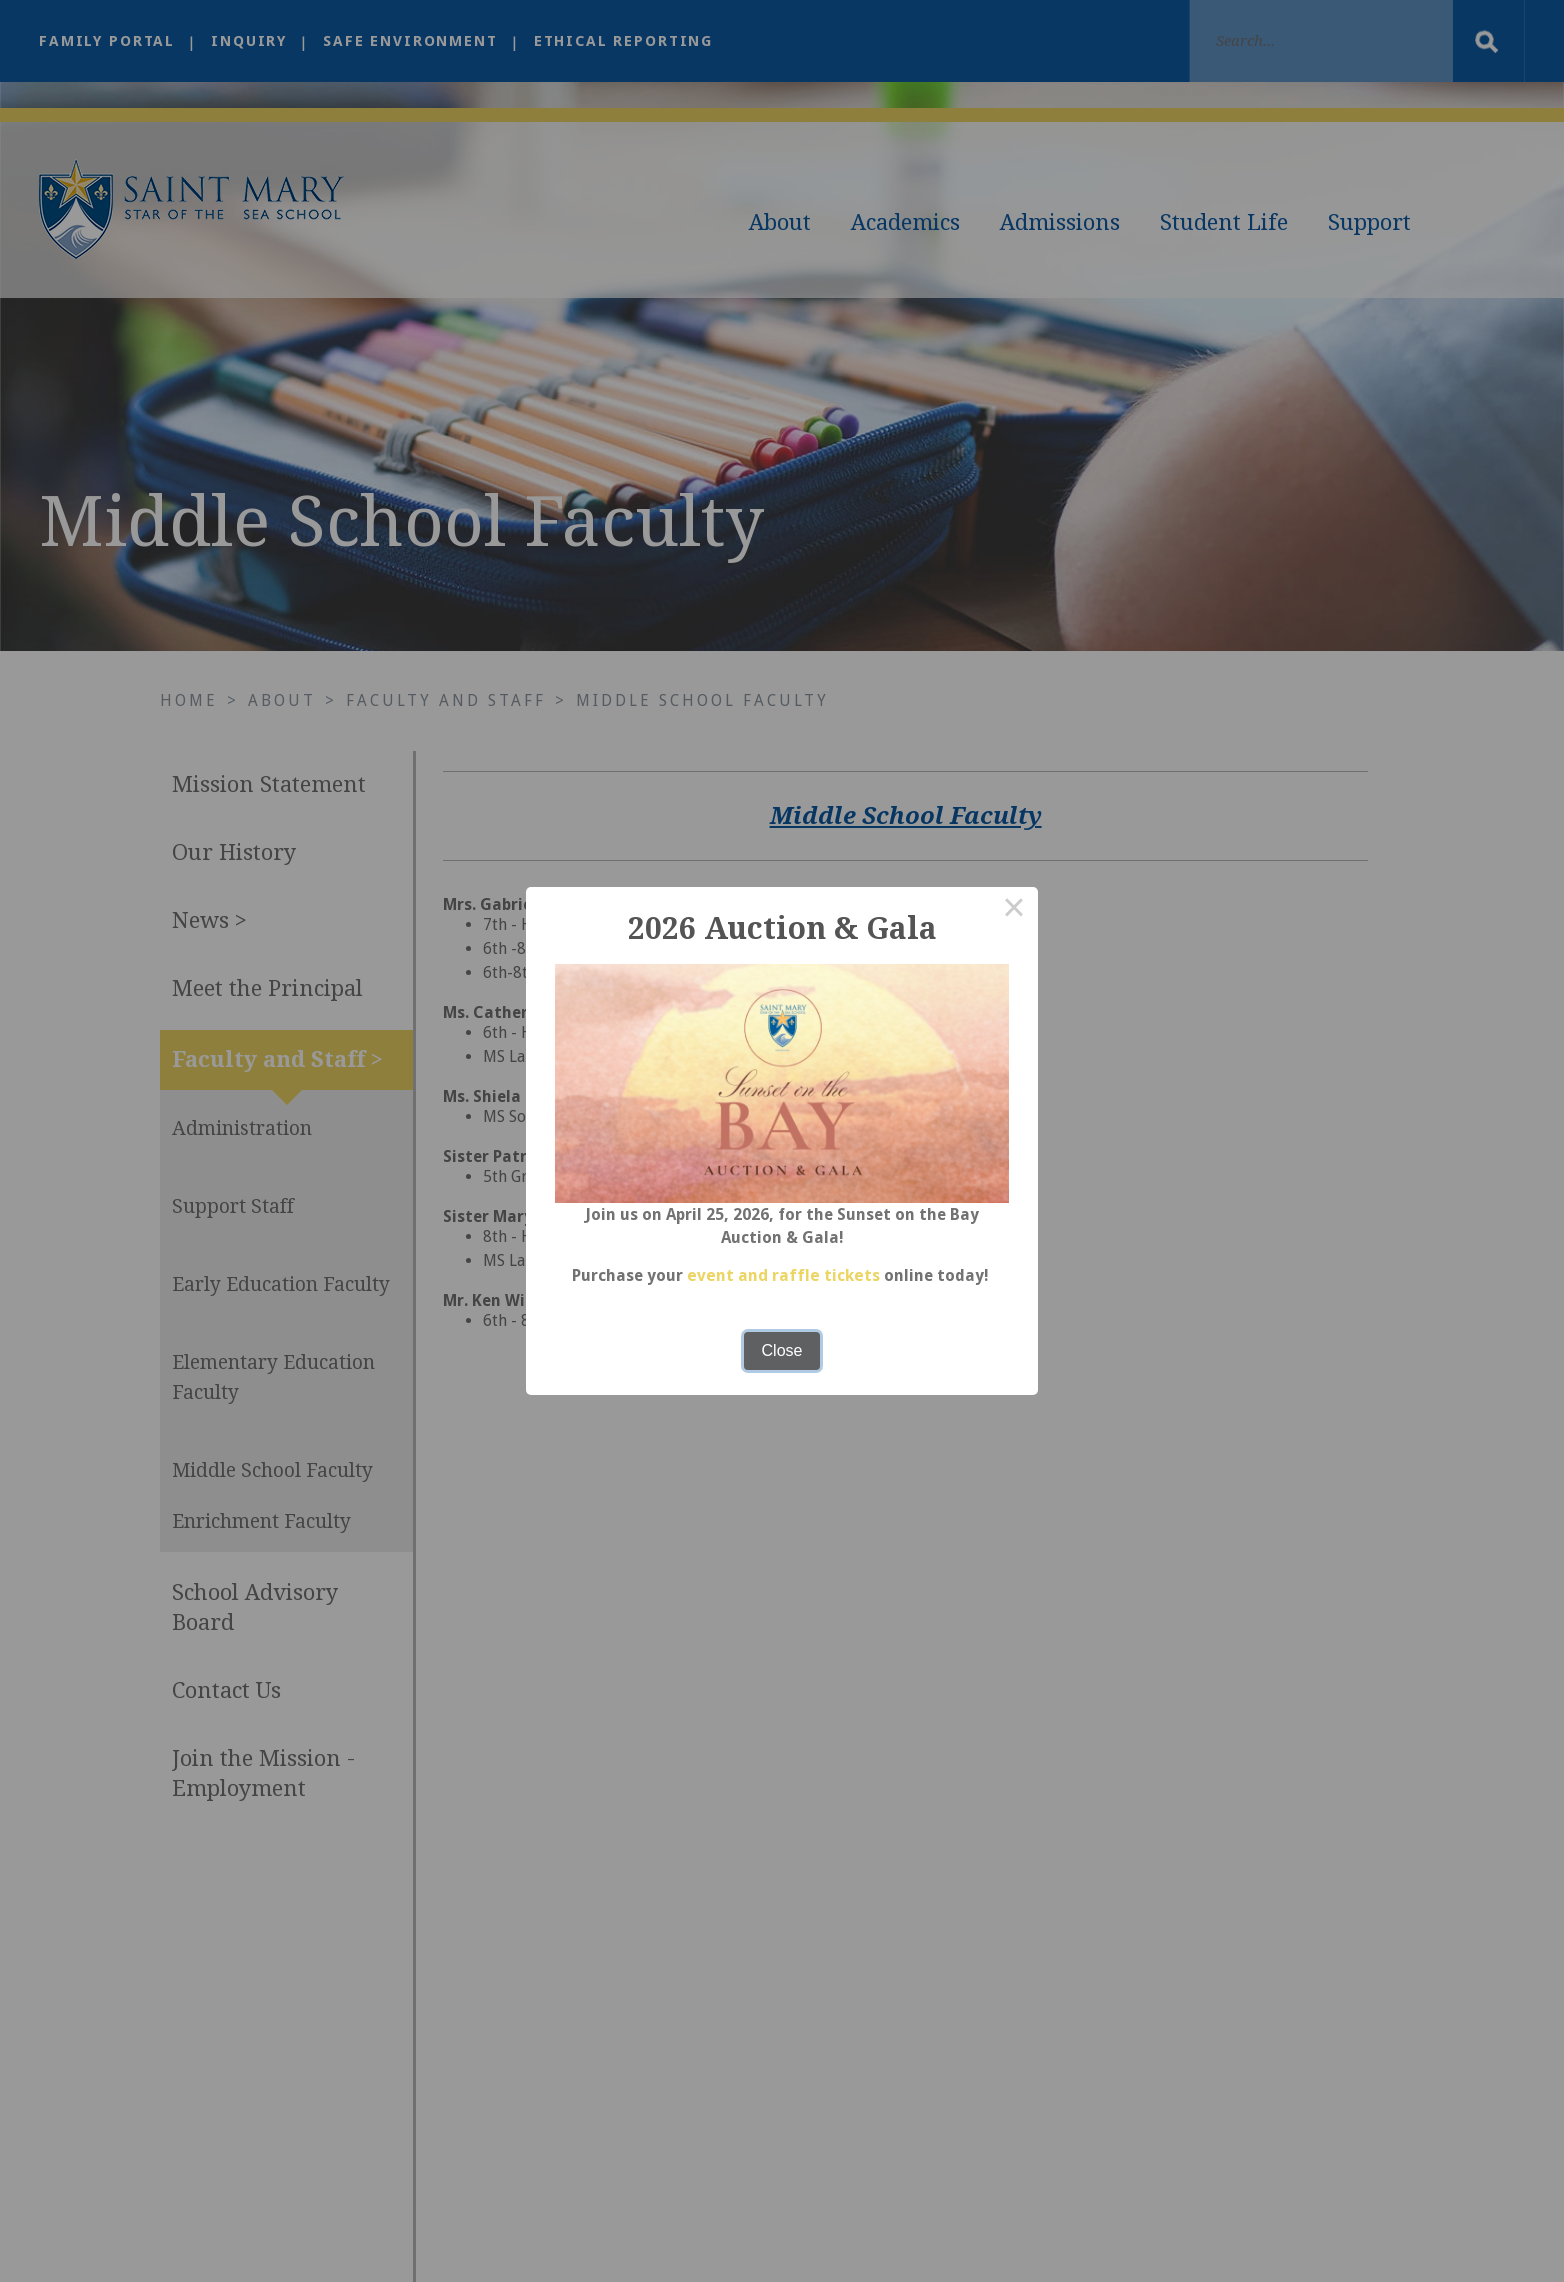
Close (782, 1350)
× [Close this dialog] (1014, 911)
